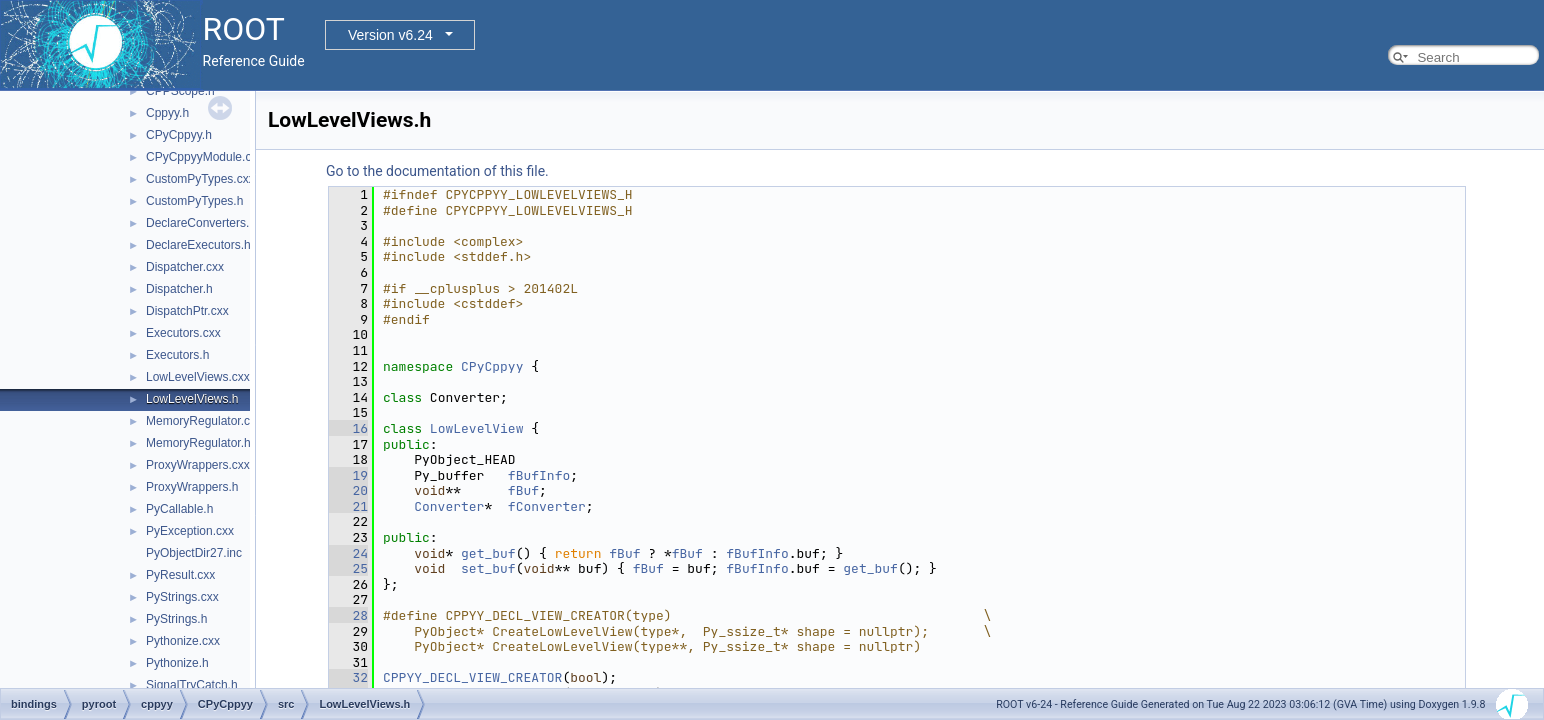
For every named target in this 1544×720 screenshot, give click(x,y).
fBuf (523, 490)
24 (348, 553)
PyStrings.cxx (182, 597)
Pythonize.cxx (183, 641)
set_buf (488, 568)
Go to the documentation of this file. (437, 171)
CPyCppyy (492, 366)
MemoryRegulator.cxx (204, 421)
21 (348, 506)
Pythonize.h (177, 663)
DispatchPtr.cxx (187, 311)
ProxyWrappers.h (192, 487)
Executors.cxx (183, 333)
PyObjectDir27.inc (194, 553)
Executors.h (177, 355)
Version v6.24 (390, 35)
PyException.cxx (190, 531)
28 (348, 615)
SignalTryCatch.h (192, 685)
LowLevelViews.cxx (198, 377)
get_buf (488, 553)
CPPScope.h (180, 91)
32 (348, 677)
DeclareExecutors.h (198, 245)
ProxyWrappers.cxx (198, 465)
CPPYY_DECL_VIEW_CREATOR (472, 677)
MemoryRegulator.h (198, 443)
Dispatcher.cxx (185, 267)
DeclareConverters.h (201, 223)
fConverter (547, 506)
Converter (449, 506)
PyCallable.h (179, 509)
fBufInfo (539, 475)
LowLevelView (477, 428)
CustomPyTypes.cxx (200, 179)
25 (348, 568)
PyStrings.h (176, 619)
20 (348, 490)
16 (348, 428)
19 (348, 475)
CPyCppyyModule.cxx (204, 157)
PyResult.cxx (180, 575)
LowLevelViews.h (192, 399)
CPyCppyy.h (179, 135)
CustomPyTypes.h (194, 201)
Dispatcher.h (179, 289)
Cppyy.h (167, 113)
